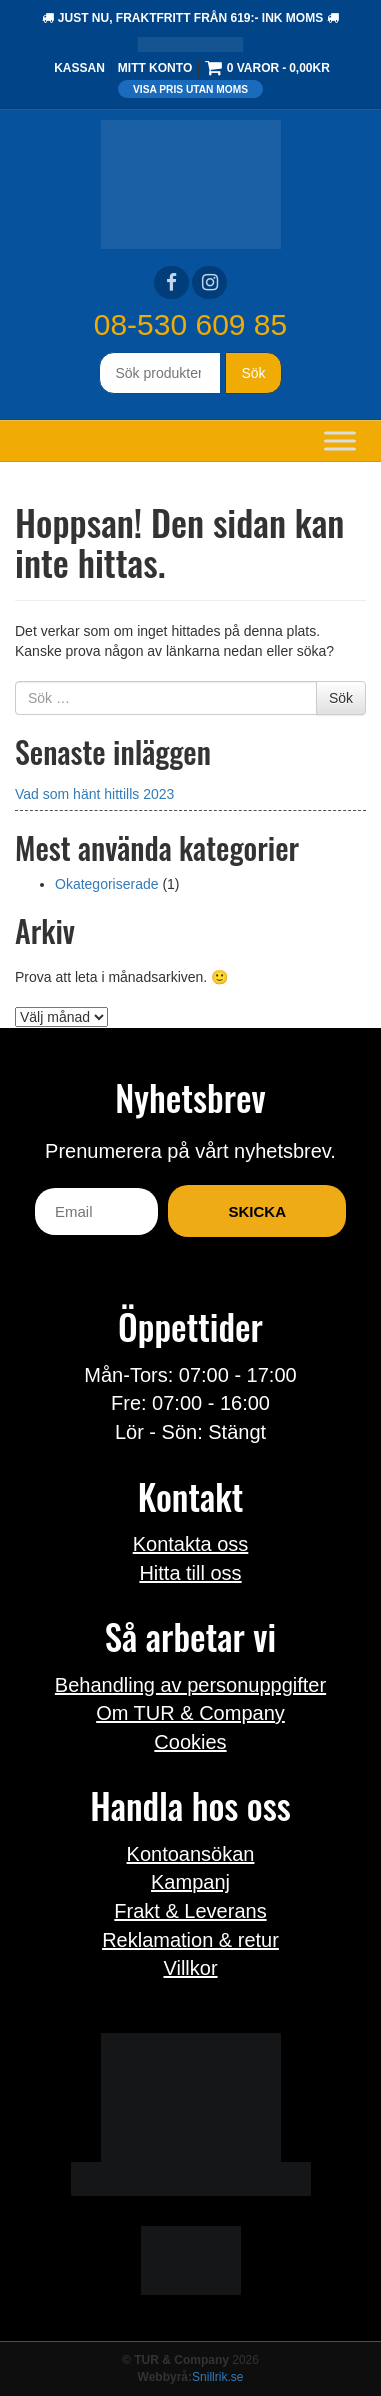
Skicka (257, 1211)
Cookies (190, 1742)
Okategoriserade (107, 884)
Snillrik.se (217, 2377)
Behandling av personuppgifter (190, 1685)
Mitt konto (155, 68)
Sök (253, 373)
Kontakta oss (191, 1544)
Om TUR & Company (190, 1713)
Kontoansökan (191, 1854)
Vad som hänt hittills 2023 (94, 794)
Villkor (190, 1968)
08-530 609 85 (191, 324)
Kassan (79, 68)
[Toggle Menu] (340, 440)
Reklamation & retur (190, 1940)
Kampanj (190, 1882)
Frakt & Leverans (190, 1911)
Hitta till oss (190, 1573)
